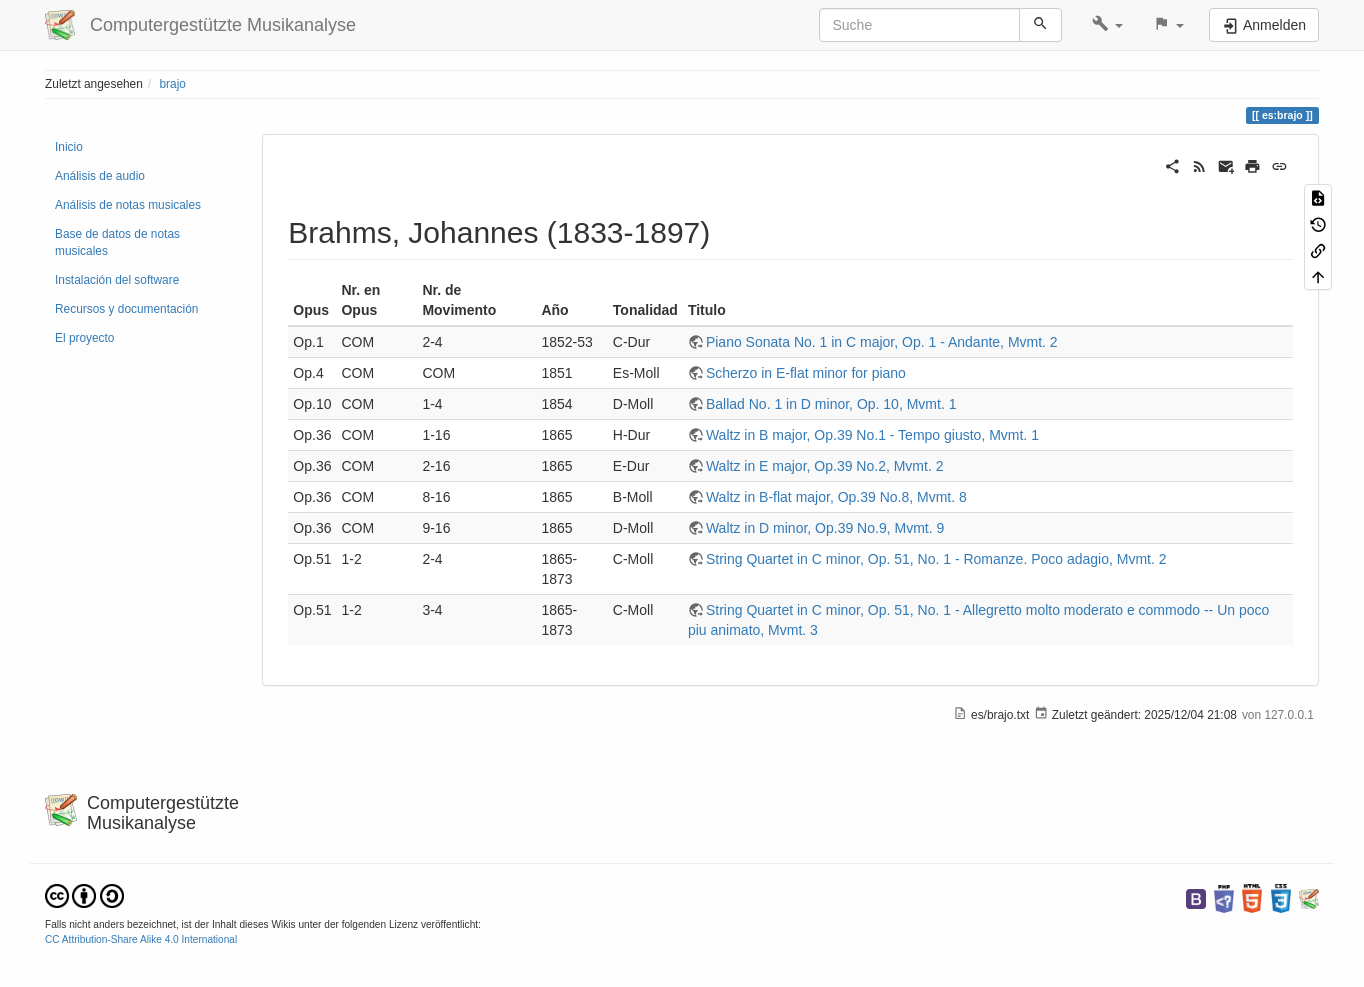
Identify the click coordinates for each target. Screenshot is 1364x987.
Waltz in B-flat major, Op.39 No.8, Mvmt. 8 (836, 497)
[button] (1107, 25)
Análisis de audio (100, 176)
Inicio (69, 147)
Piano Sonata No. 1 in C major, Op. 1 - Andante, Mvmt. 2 (882, 342)
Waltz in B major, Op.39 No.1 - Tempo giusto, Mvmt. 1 (872, 435)
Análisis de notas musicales (128, 205)
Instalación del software (117, 280)
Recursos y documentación (126, 309)
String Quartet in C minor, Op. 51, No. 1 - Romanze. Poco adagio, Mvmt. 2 (936, 559)
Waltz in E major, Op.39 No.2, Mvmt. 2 (825, 466)
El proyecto (84, 338)
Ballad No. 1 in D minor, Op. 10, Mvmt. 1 (831, 404)
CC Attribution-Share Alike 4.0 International (141, 939)
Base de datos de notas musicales (117, 242)
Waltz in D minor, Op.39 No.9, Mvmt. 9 (825, 528)
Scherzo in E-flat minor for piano (806, 373)
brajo (172, 84)
